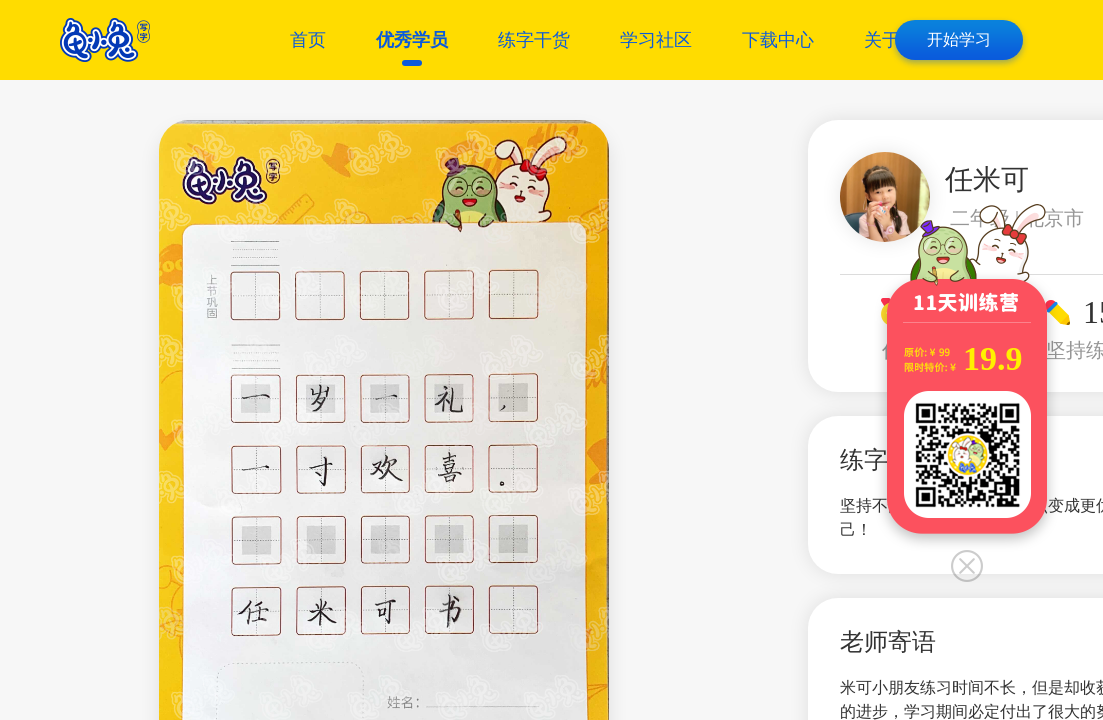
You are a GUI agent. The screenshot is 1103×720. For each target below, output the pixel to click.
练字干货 (534, 40)
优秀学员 (412, 40)
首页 (308, 40)
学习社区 (656, 40)
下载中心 (778, 40)
